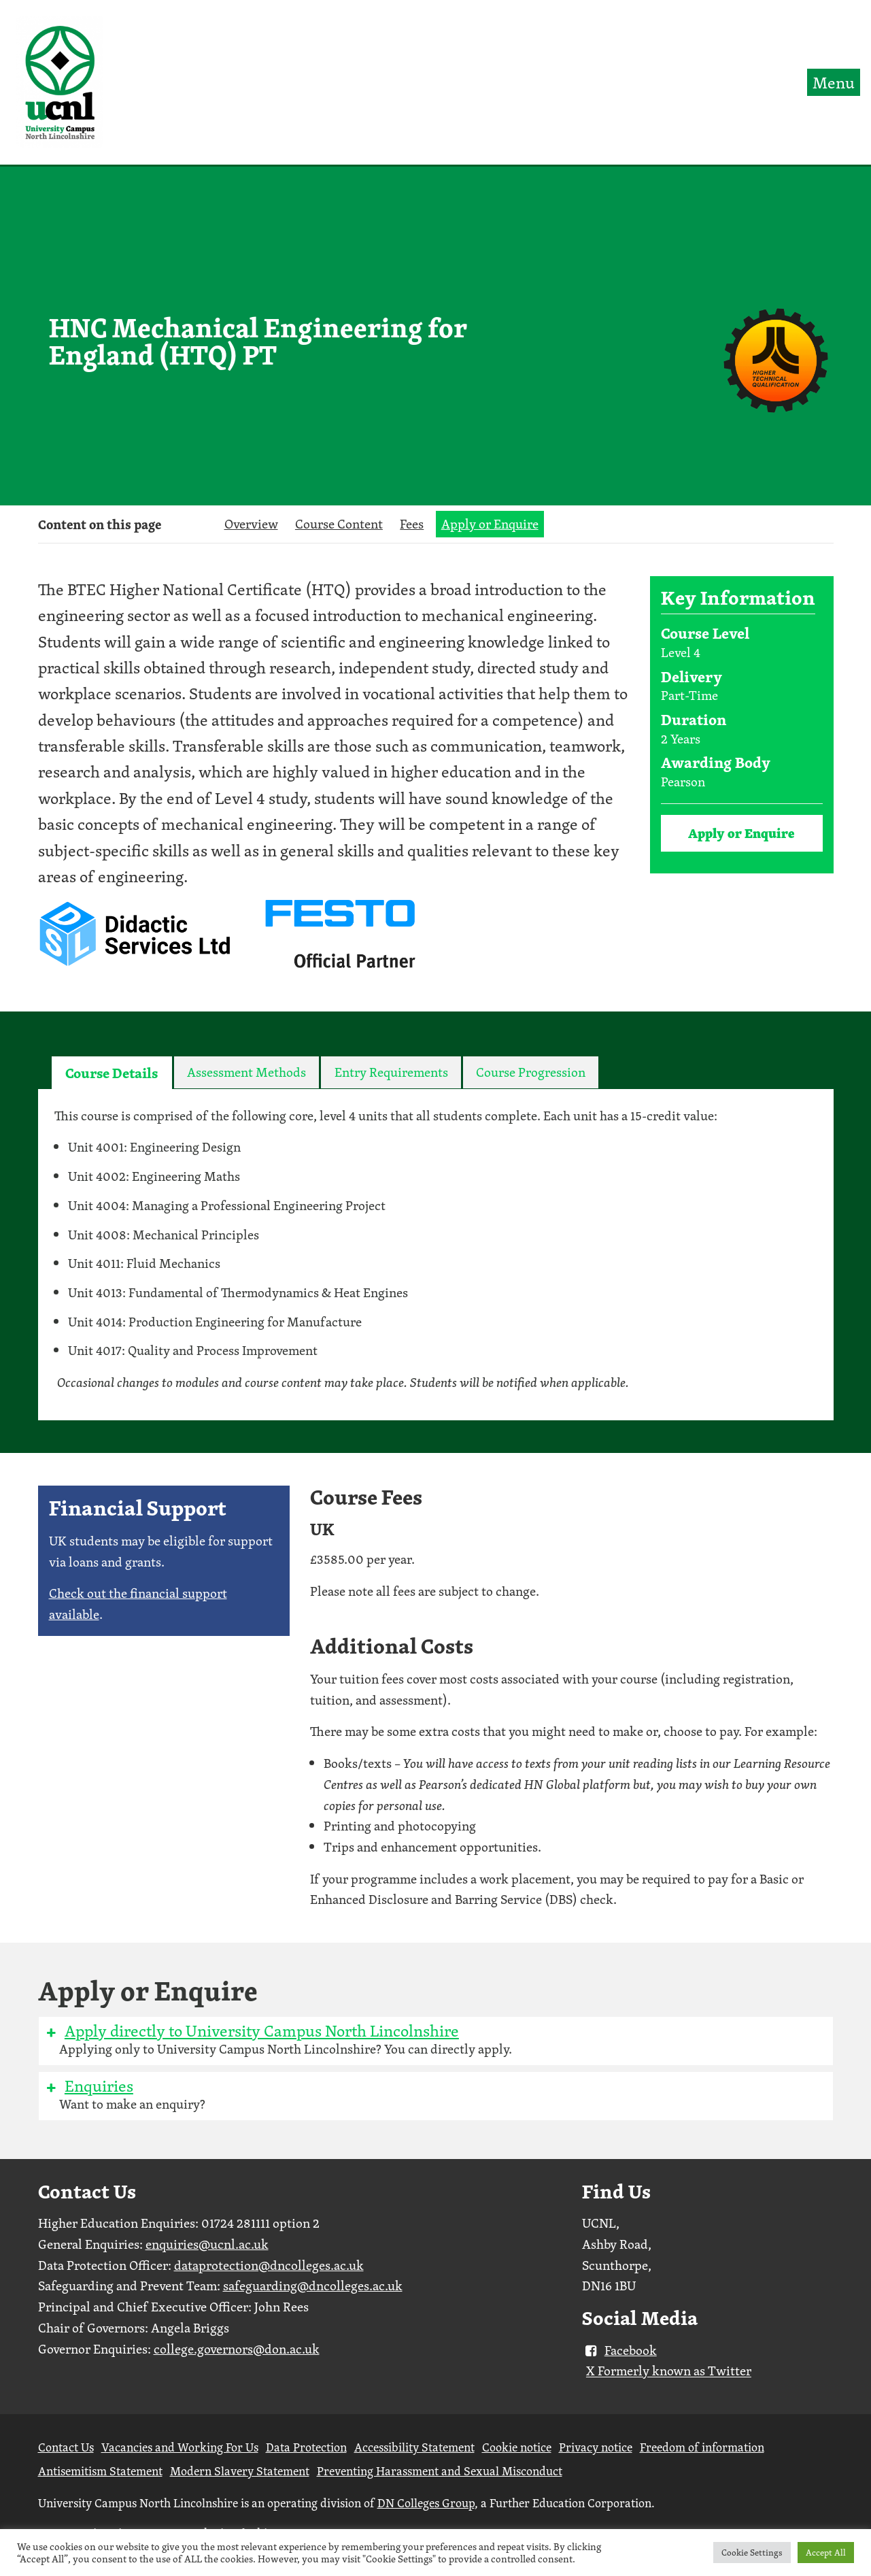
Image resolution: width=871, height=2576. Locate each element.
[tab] (112, 1073)
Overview (251, 523)
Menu (834, 82)
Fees (412, 523)
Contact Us (66, 2447)
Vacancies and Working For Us (179, 2447)
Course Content (339, 523)
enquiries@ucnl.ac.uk (207, 2244)
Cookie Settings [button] (752, 2552)
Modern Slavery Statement (239, 2470)
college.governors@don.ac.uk (237, 2348)
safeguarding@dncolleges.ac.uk (313, 2285)
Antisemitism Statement (100, 2470)
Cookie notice (516, 2447)
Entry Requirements (391, 1072)
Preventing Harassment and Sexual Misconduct (439, 2470)
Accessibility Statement (414, 2447)
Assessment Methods (246, 1072)
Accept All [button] (826, 2552)
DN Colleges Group (426, 2502)
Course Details (111, 1073)
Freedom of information (702, 2447)
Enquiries (88, 2085)
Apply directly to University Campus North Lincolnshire (251, 2030)
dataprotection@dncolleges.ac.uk (269, 2265)
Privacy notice (595, 2447)
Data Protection (306, 2447)
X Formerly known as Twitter (668, 2371)
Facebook (619, 2350)
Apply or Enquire (490, 523)
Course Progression (530, 1072)
